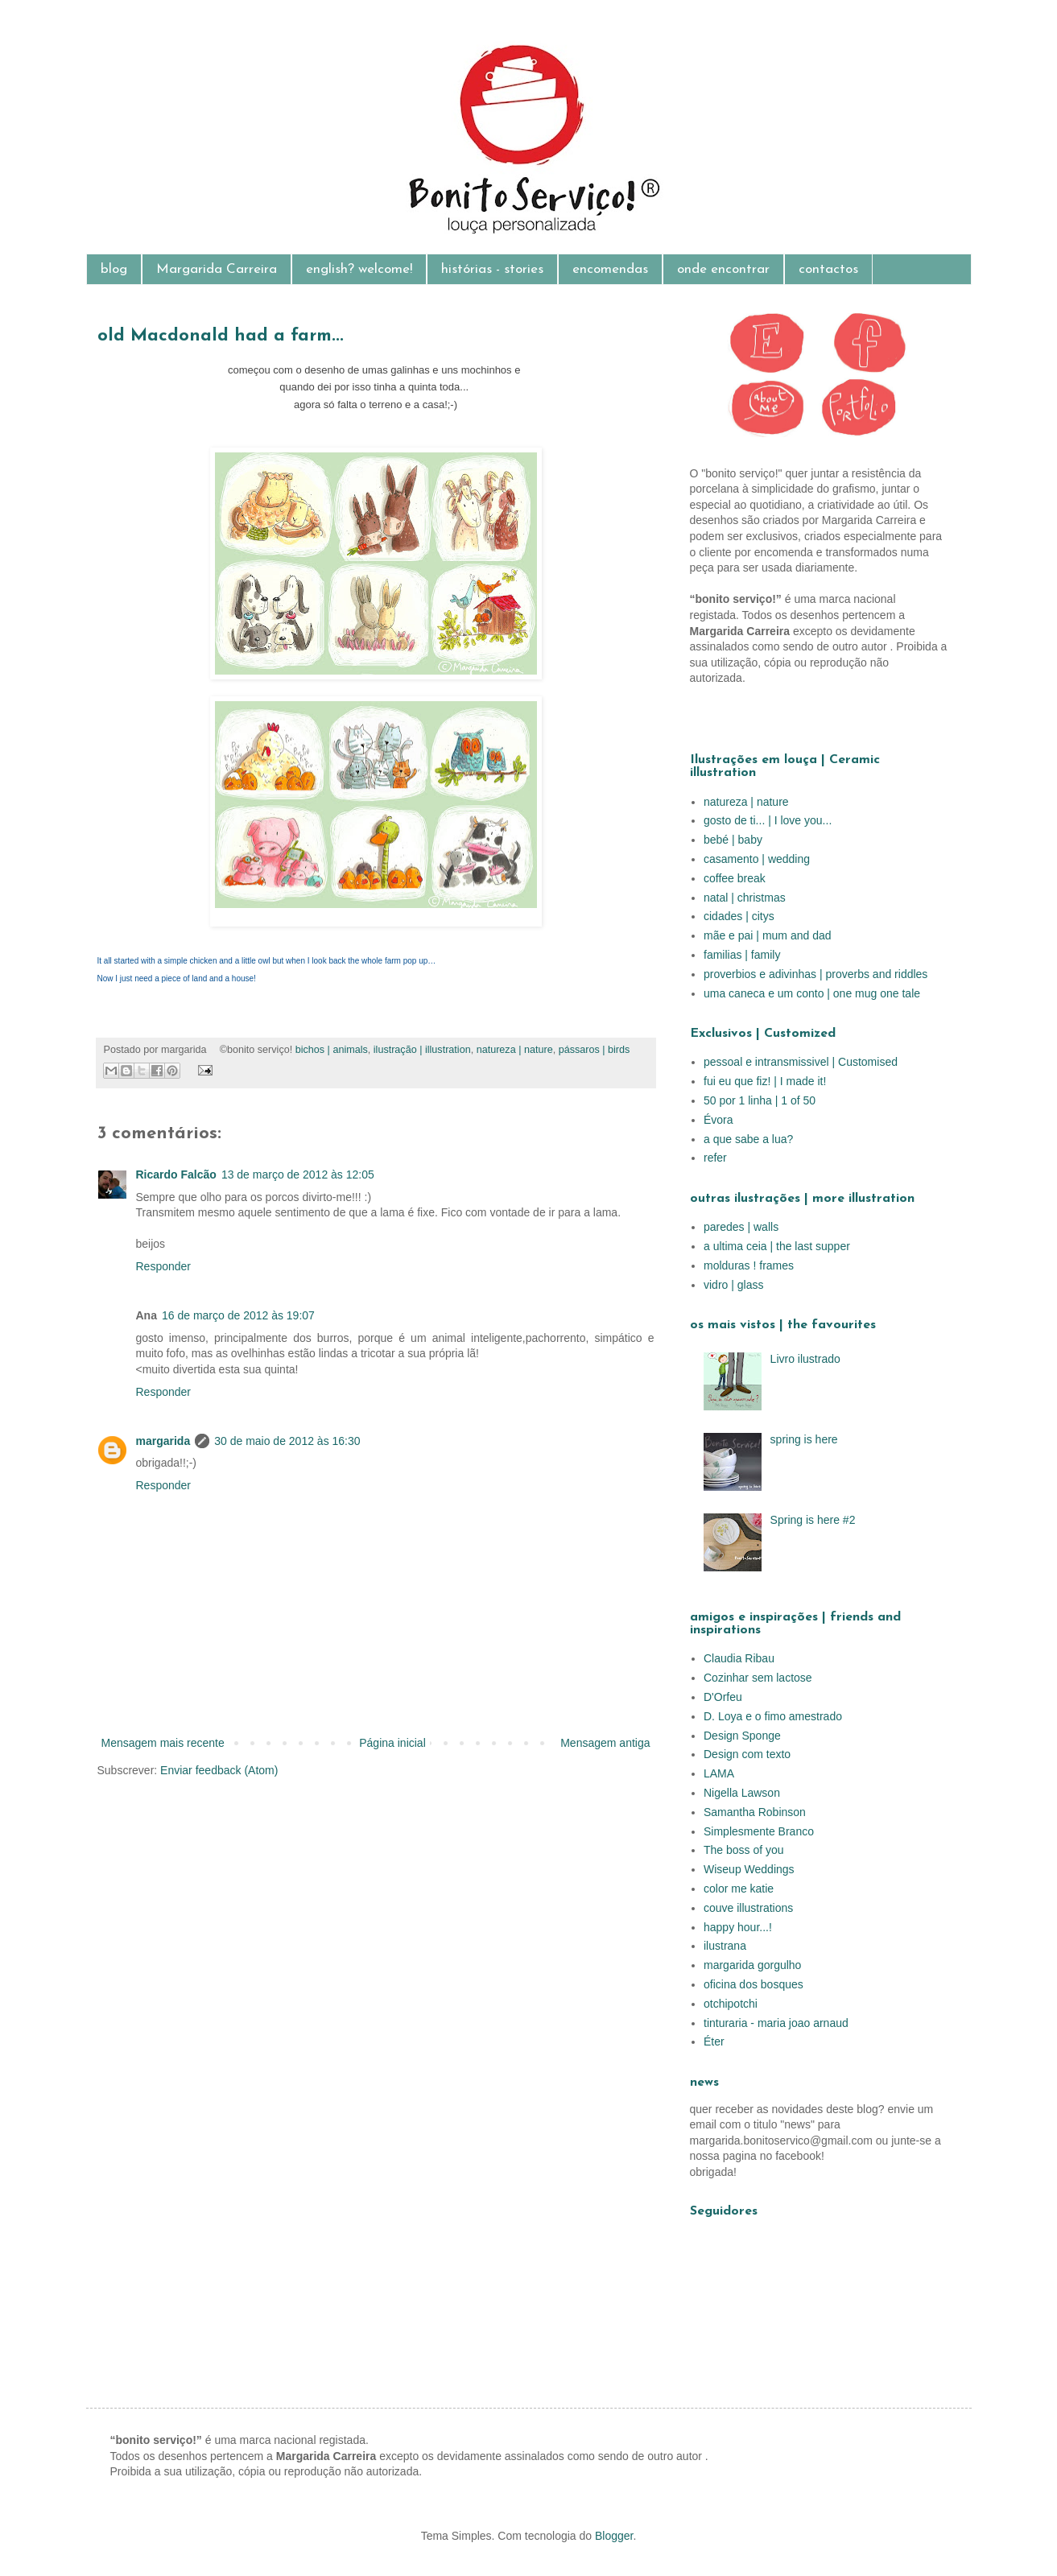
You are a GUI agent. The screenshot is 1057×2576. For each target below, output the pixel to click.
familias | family (742, 954)
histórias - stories (492, 269)
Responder (164, 1266)
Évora (718, 1119)
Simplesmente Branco (759, 1831)
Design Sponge (742, 1735)
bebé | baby (733, 839)
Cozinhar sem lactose (758, 1677)
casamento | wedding (757, 858)
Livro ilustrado (805, 1358)
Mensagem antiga (605, 1742)
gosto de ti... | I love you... (768, 820)
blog (114, 269)
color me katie (739, 1888)
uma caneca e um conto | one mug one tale (812, 993)
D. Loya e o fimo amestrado (773, 1716)
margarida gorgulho (752, 1965)
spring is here (804, 1439)
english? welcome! (359, 269)
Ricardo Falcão (176, 1174)
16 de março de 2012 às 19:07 (238, 1315)
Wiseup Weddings (749, 1869)
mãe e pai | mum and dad (768, 935)
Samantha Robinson (755, 1812)
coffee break (735, 878)
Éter (714, 2041)
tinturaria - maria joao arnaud (776, 2023)
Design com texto (747, 1754)
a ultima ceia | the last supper (777, 1246)
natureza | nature (515, 1049)
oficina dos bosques (753, 1984)
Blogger (614, 2535)
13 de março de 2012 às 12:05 (297, 1174)
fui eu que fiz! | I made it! (765, 1081)
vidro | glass (733, 1284)
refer (715, 1157)
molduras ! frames (749, 1265)
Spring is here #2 (813, 1519)
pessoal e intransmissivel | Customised (801, 1061)
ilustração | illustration (422, 1049)
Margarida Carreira (216, 269)
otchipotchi (731, 2003)
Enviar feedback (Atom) (219, 1770)
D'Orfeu (723, 1696)
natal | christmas (745, 897)
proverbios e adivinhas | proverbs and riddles (815, 974)
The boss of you (744, 1849)
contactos (828, 269)
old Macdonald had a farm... (220, 336)
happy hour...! (738, 1927)
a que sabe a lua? (748, 1139)
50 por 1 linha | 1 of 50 (759, 1100)
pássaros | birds (594, 1049)
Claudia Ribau (739, 1658)
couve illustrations (748, 1907)
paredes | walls (741, 1226)
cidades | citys (739, 916)
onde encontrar (723, 269)
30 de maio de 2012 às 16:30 (287, 1441)
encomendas (610, 269)
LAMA (719, 1773)
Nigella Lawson (742, 1792)
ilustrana (725, 1945)
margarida (163, 1441)
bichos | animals (331, 1049)
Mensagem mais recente (163, 1742)
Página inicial (392, 1742)
